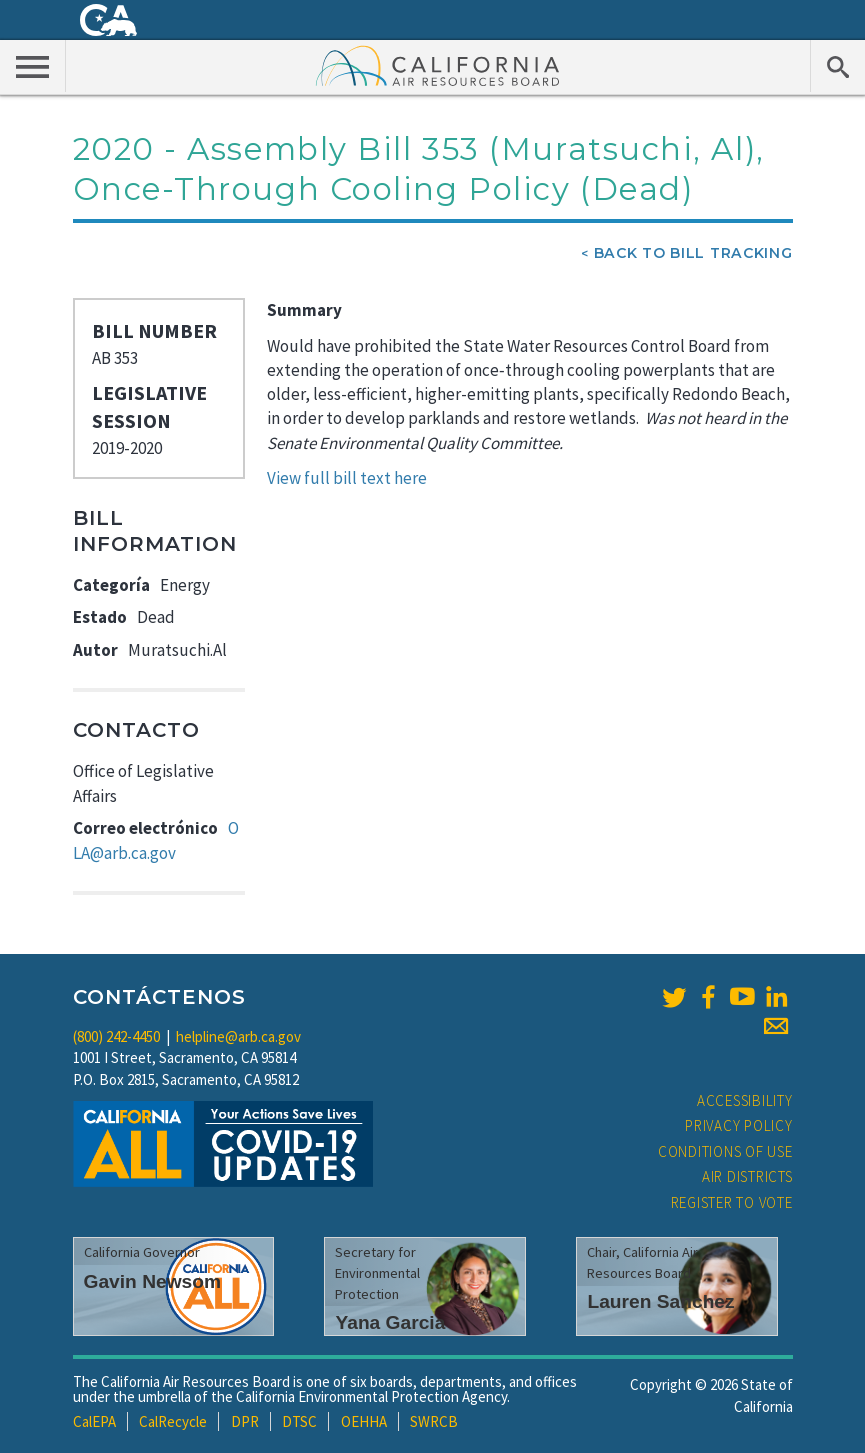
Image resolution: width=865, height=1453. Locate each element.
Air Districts (747, 1176)
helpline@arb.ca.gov (238, 1036)
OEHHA (364, 1421)
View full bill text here (347, 478)
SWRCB (434, 1421)
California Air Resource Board (438, 65)
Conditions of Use (725, 1151)
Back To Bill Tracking (693, 253)
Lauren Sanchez (660, 1301)
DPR (245, 1421)
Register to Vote (732, 1202)
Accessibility (745, 1100)
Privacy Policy (739, 1125)
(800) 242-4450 (116, 1036)
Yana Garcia (390, 1322)
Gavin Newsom (153, 1281)
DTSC (299, 1421)
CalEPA (94, 1421)
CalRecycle (173, 1421)
